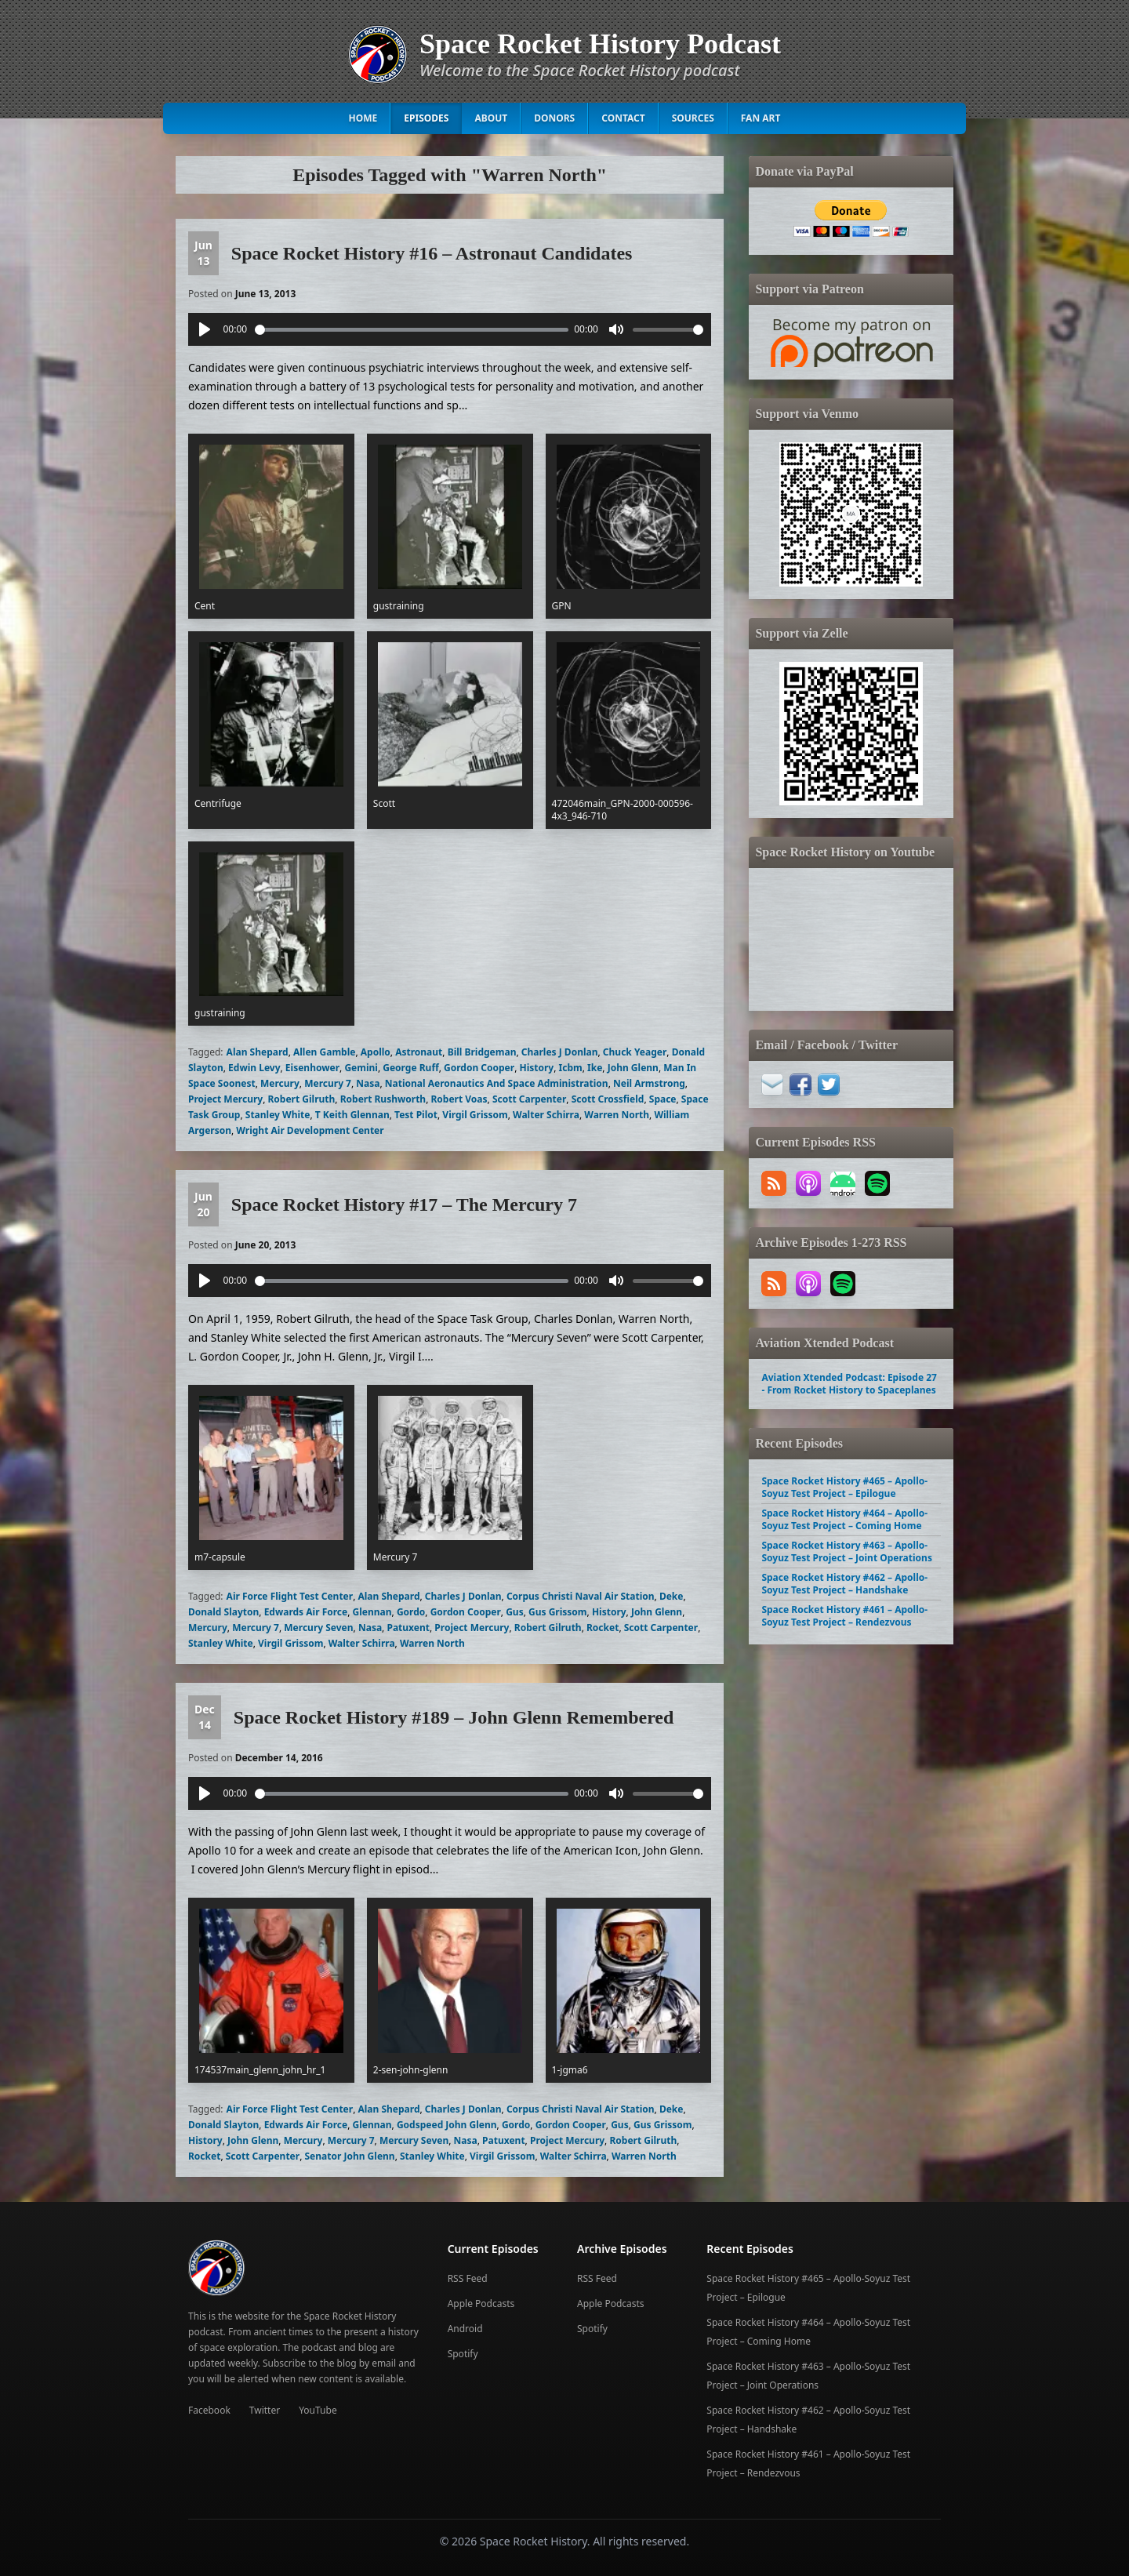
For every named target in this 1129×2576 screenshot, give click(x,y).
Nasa (367, 1083)
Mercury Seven (318, 1627)
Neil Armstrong (649, 1083)
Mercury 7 (327, 1083)
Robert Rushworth (383, 1099)
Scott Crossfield (608, 1099)
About (490, 118)
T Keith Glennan (352, 1114)
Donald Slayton (223, 1612)
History (536, 1067)
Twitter (264, 2410)
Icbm (571, 1067)
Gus (515, 1612)
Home (363, 118)
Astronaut (418, 1052)
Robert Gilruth (302, 1099)
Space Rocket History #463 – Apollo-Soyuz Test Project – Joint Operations (846, 1551)
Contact (623, 118)
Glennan (372, 1612)
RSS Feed (468, 2278)
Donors (554, 118)
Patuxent (408, 1627)
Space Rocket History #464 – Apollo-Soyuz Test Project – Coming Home (844, 1519)
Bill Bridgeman (482, 1052)
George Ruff (410, 1067)
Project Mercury (225, 1099)
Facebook (209, 2410)
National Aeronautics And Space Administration (496, 1083)
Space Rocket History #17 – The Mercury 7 (404, 1204)
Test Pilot (415, 1114)
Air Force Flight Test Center (290, 1596)
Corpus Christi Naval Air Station (580, 1596)
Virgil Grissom (474, 1114)
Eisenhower (312, 1067)
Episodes (426, 118)
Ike (594, 1067)
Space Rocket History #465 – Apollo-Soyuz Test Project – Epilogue (844, 1487)
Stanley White (277, 1114)
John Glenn (633, 1067)
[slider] (411, 329)
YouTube (318, 2410)
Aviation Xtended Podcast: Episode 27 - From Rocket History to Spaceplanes (848, 1384)
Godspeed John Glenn (447, 2124)
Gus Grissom (557, 1612)
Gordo (411, 1612)
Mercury (279, 1083)
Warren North (616, 1114)
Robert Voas (458, 1099)
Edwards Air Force (306, 1612)
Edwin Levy (254, 1067)
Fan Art (761, 118)
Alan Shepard (258, 1052)
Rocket (602, 1627)
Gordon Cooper (479, 1067)
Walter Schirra (546, 1114)
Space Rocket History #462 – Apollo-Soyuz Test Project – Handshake (844, 1584)
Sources (693, 118)
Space (663, 1099)
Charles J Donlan (559, 1052)
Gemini (361, 1067)
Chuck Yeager (634, 1052)
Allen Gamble (324, 1052)
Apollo (375, 1052)
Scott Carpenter (529, 1099)
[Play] (204, 329)
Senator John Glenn (349, 2156)
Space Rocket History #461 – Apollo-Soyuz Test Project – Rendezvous (844, 1616)
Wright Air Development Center (309, 1130)
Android (465, 2328)
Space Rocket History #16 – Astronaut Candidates (432, 253)
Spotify (463, 2353)
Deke (671, 1596)
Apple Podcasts (481, 2303)
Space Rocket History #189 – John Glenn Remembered (454, 1717)
